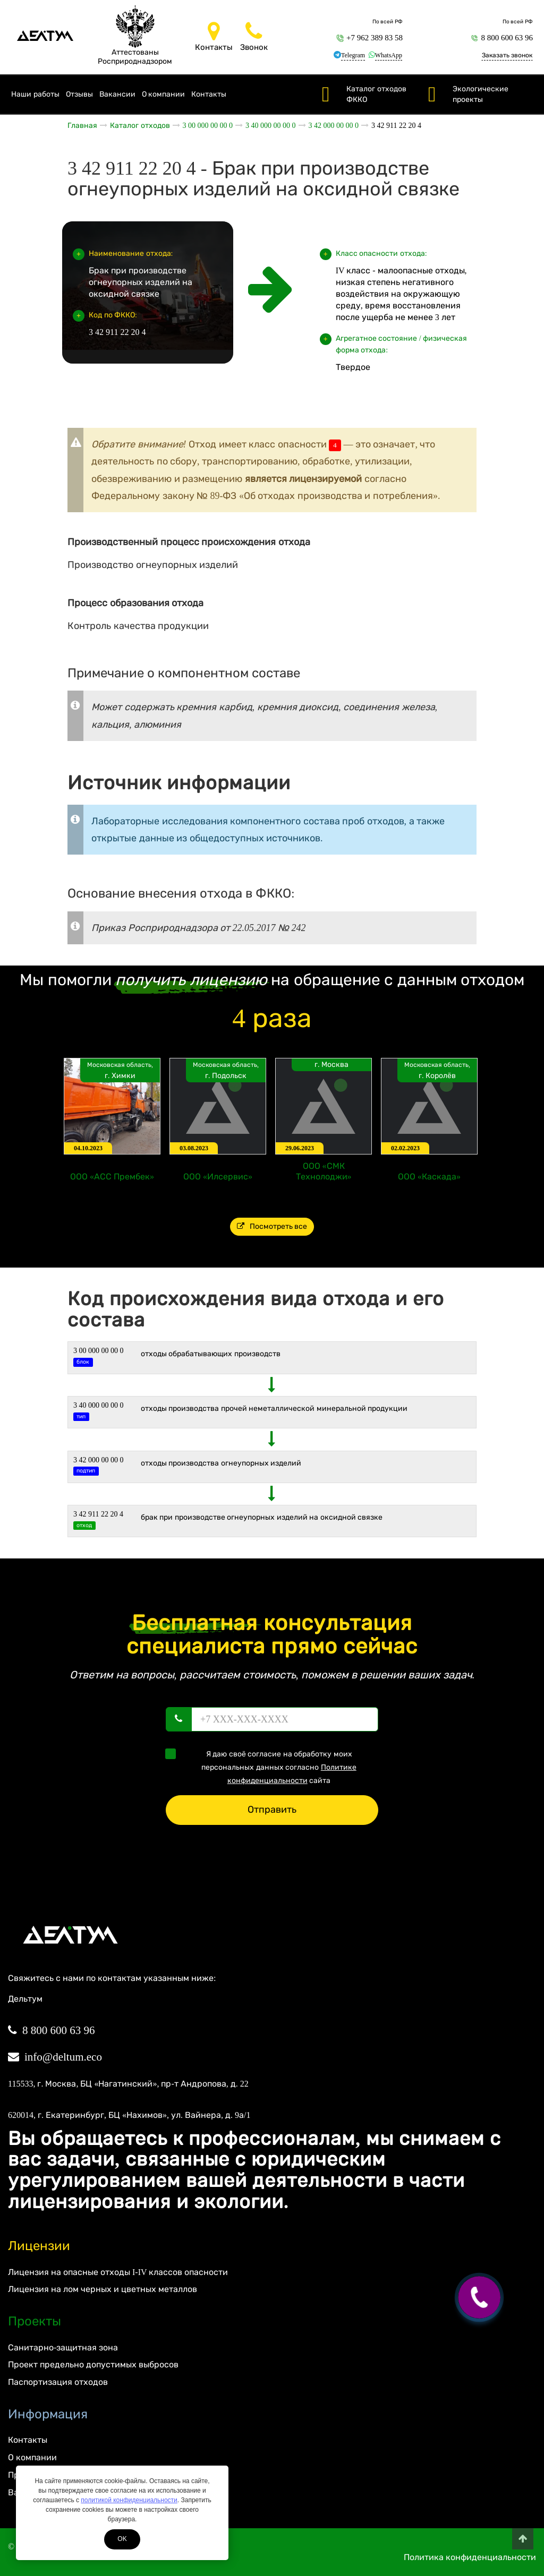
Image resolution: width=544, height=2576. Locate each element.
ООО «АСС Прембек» (112, 1176)
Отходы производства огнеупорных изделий (221, 1463)
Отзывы (79, 94)
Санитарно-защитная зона (63, 2347)
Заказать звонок (507, 55)
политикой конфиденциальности (129, 2500)
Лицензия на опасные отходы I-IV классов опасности (118, 2272)
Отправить (272, 1809)
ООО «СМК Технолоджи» (324, 1171)
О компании (163, 94)
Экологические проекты (480, 94)
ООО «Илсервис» (217, 1176)
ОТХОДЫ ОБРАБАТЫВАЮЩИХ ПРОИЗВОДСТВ (210, 1354)
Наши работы (35, 94)
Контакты (208, 94)
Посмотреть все (272, 1226)
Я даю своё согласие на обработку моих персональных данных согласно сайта (264, 1766)
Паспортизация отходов (58, 2382)
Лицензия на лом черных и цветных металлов (102, 2289)
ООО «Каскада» (429, 1176)
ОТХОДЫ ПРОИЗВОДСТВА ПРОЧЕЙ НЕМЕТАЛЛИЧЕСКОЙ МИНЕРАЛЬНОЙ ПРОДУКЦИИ (274, 1408)
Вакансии (117, 94)
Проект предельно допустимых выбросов (93, 2364)
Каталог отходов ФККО (376, 94)
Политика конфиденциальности (470, 2557)
